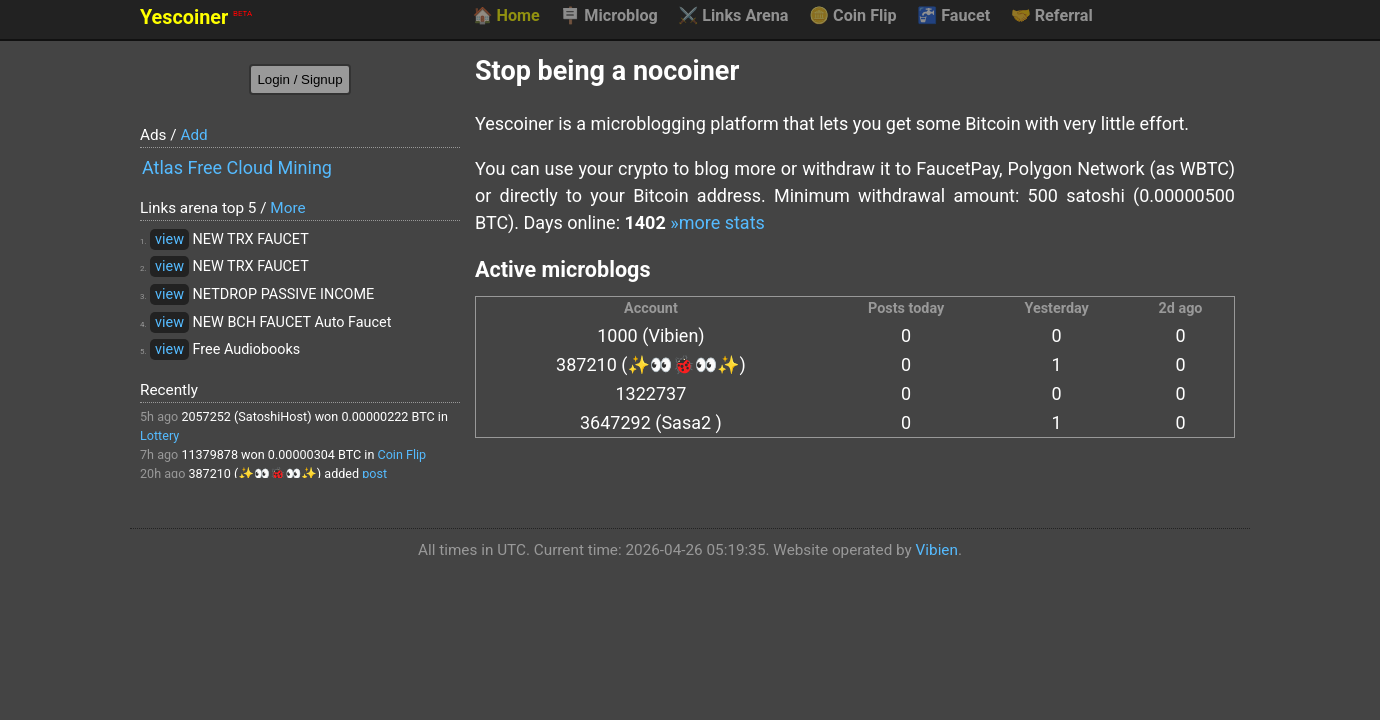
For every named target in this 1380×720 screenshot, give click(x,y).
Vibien (937, 550)
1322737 (651, 393)
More (287, 208)
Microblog (609, 16)
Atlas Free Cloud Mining (237, 167)
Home (505, 16)
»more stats (717, 222)
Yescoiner (196, 17)
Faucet (953, 16)
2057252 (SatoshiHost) (246, 416)
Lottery (159, 435)
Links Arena (733, 16)
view (169, 239)
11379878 (209, 454)
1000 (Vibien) (650, 335)
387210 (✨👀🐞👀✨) (254, 473)
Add (193, 135)
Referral (1052, 16)
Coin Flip (853, 16)
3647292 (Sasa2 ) (651, 422)
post (374, 473)
